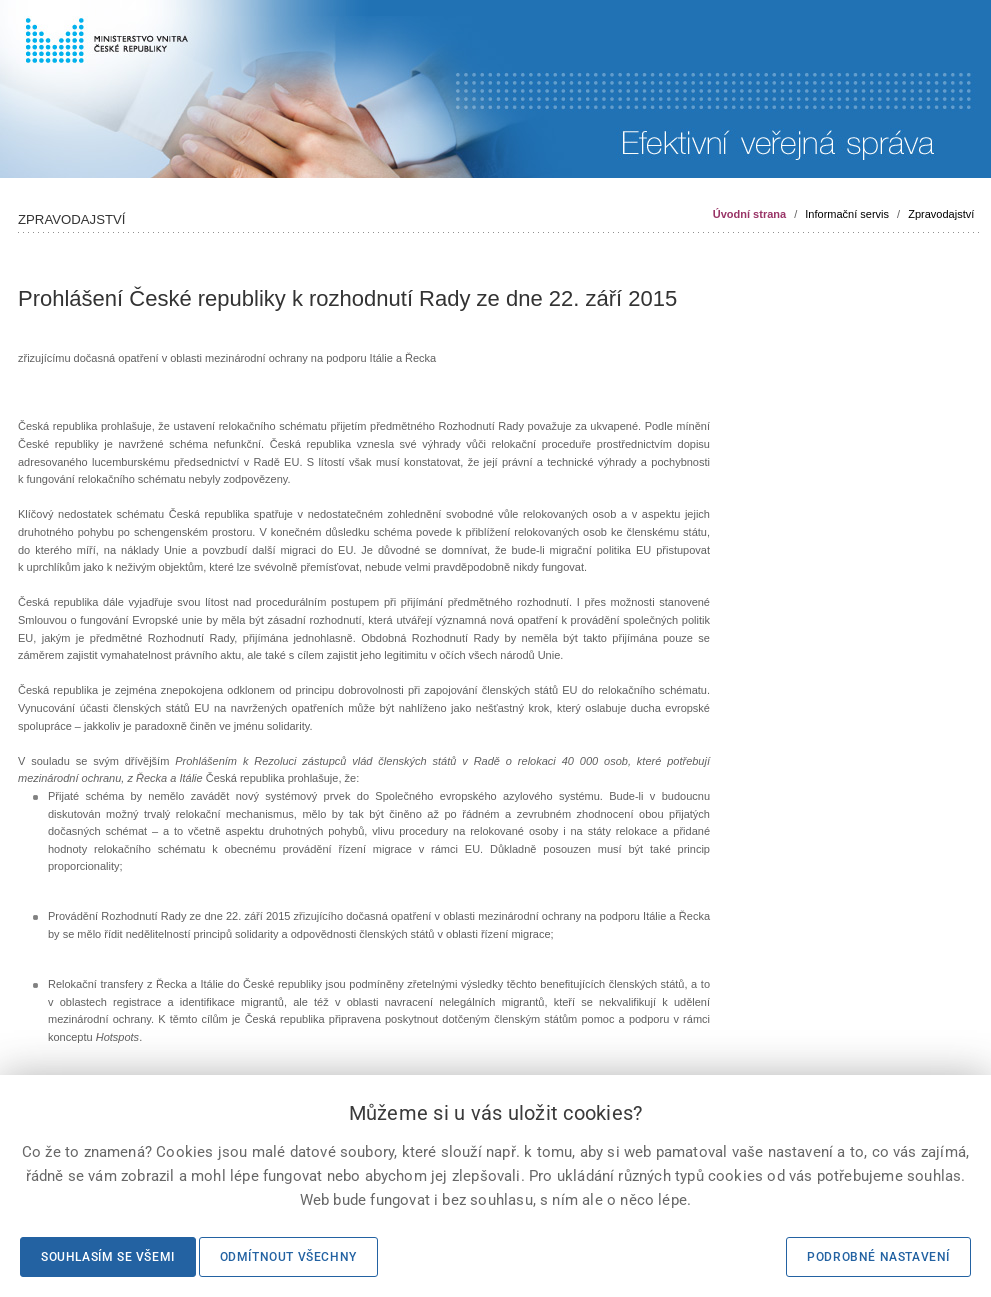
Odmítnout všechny (288, 1257)
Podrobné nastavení (878, 1257)
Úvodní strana (749, 214)
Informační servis (847, 214)
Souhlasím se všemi (108, 1257)
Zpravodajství (941, 214)
